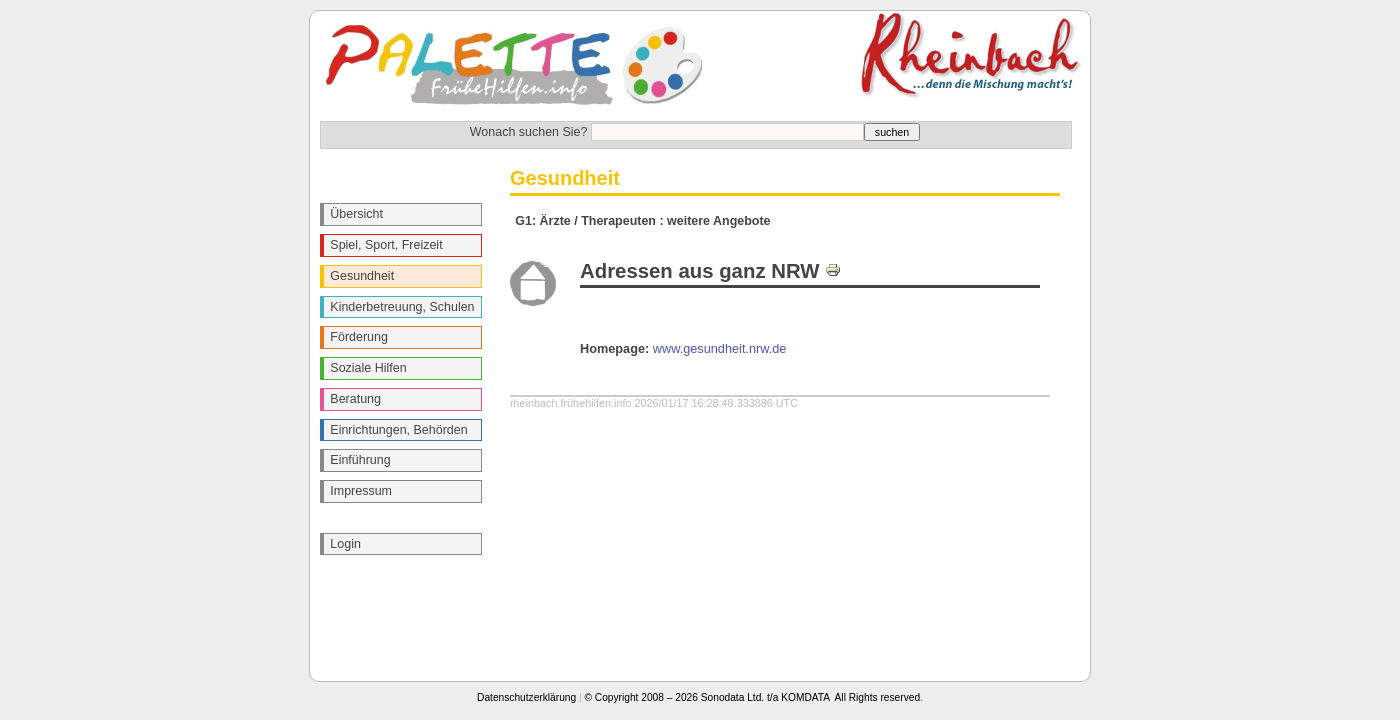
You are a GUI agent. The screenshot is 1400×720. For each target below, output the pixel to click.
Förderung (359, 337)
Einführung (360, 460)
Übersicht (356, 214)
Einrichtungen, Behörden (398, 430)
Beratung (355, 399)
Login (345, 544)
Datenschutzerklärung (526, 697)
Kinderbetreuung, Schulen (402, 307)
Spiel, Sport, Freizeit (386, 245)
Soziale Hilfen (368, 368)
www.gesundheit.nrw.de (720, 348)
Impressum (361, 491)
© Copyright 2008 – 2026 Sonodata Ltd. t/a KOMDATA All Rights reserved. (754, 697)
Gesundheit (362, 276)
